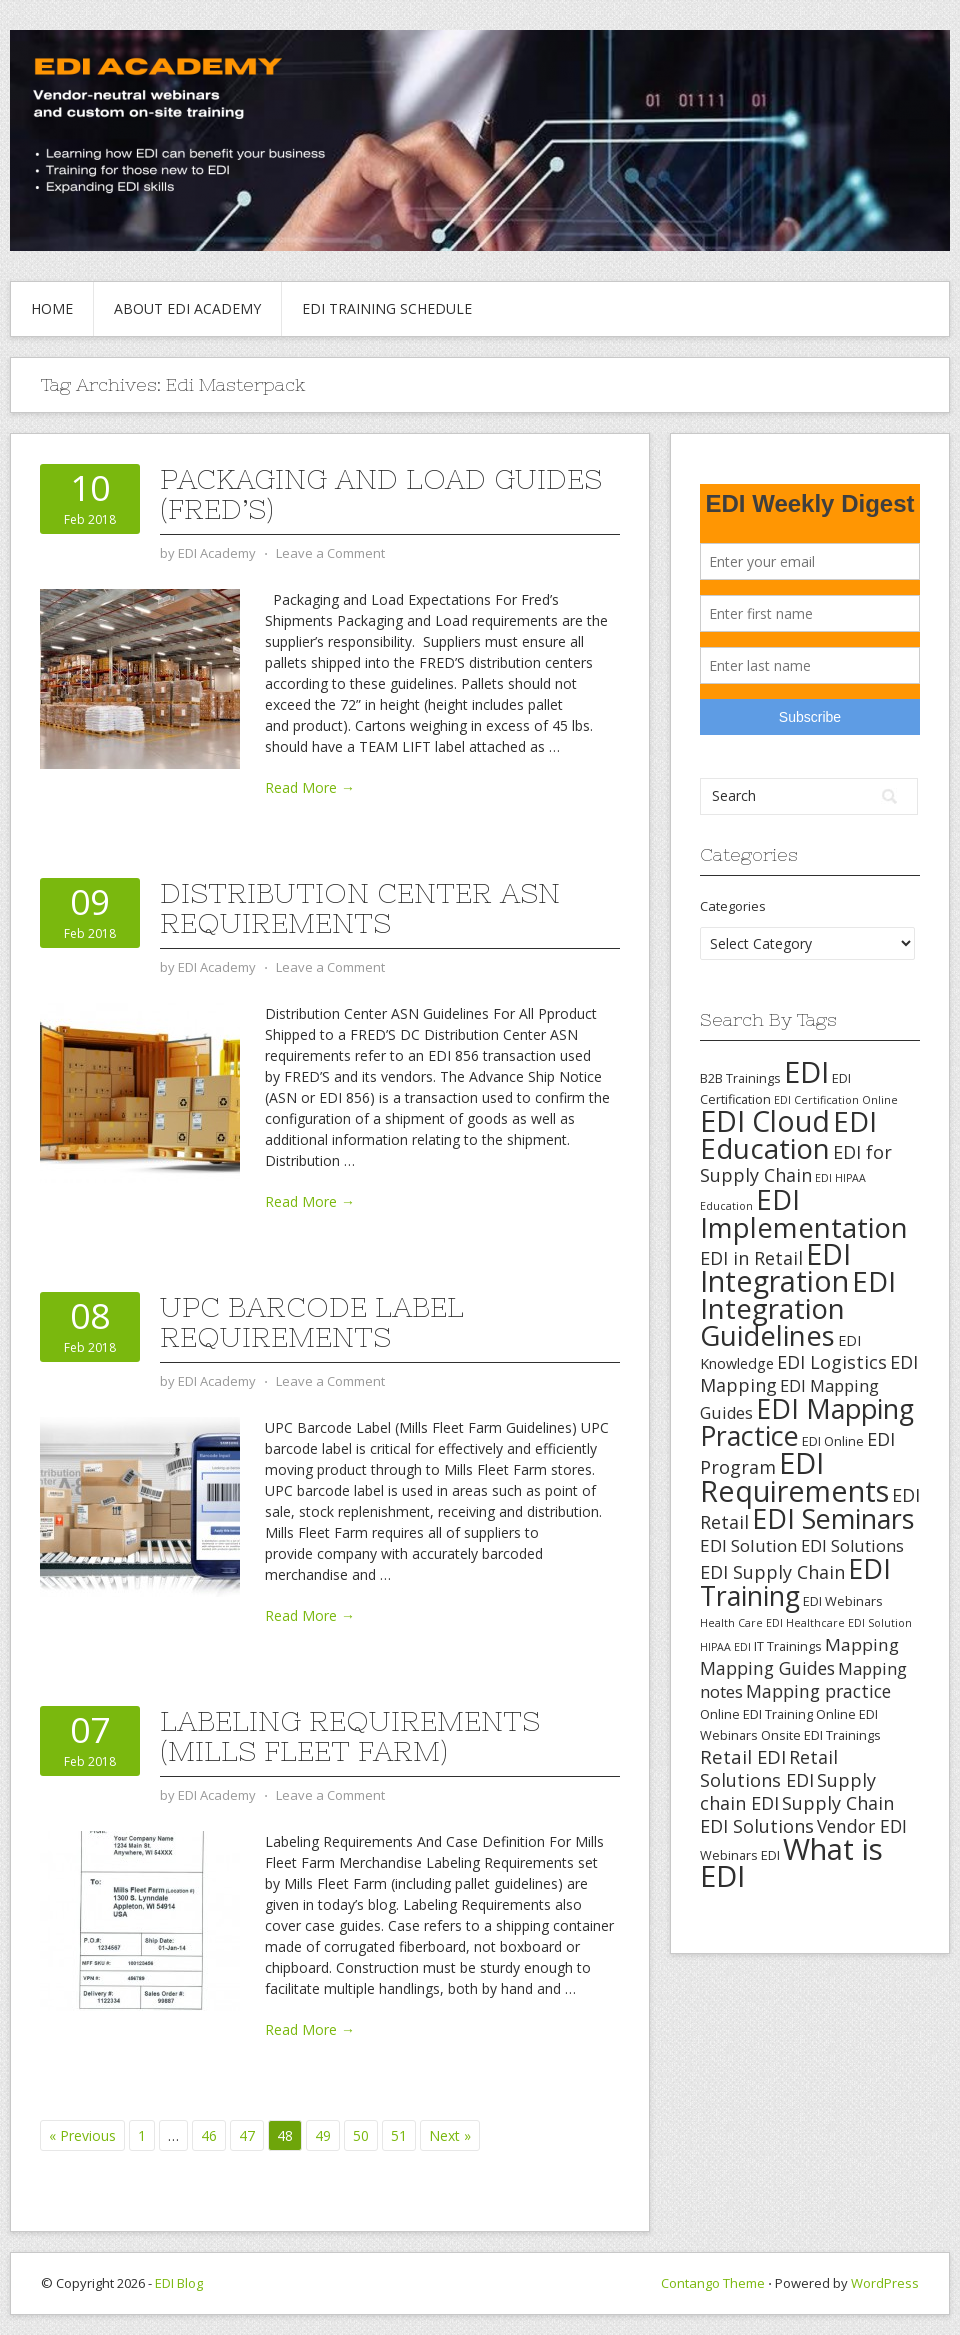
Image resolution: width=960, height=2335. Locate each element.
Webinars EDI (740, 1855)
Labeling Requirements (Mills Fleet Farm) (350, 1736)
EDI (806, 1071)
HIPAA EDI (725, 1647)
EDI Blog (179, 2283)
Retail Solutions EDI (769, 1768)
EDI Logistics (832, 1362)
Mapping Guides (767, 1668)
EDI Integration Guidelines (798, 1308)
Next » (450, 2135)
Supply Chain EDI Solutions (797, 1814)
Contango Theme (713, 2283)
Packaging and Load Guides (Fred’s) (381, 494)
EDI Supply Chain (772, 1572)
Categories (733, 906)
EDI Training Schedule (387, 308)
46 (209, 2135)
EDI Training (795, 1582)
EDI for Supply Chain (796, 1163)
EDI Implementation (804, 1213)
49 (323, 2135)
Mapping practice (818, 1691)
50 (361, 2135)
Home (52, 308)
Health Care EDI (741, 1623)
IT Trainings (788, 1646)
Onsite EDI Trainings (821, 1735)
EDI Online (833, 1441)
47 (247, 2135)
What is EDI (791, 1862)
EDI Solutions (852, 1546)
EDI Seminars (833, 1518)
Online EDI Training (756, 1714)
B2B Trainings (740, 1078)
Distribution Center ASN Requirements (360, 908)
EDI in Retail (751, 1258)
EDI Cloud (765, 1121)
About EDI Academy (187, 308)
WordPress (885, 2283)
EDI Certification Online (836, 1100)
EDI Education (788, 1134)
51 (399, 2135)
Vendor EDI (862, 1826)
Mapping (862, 1644)
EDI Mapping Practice (807, 1422)
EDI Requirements (794, 1476)
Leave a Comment (330, 553)
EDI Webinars (843, 1601)
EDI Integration (775, 1267)
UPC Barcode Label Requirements (312, 1322)
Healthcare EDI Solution (849, 1623)
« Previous (82, 2135)
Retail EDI (743, 1756)
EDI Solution (749, 1545)
